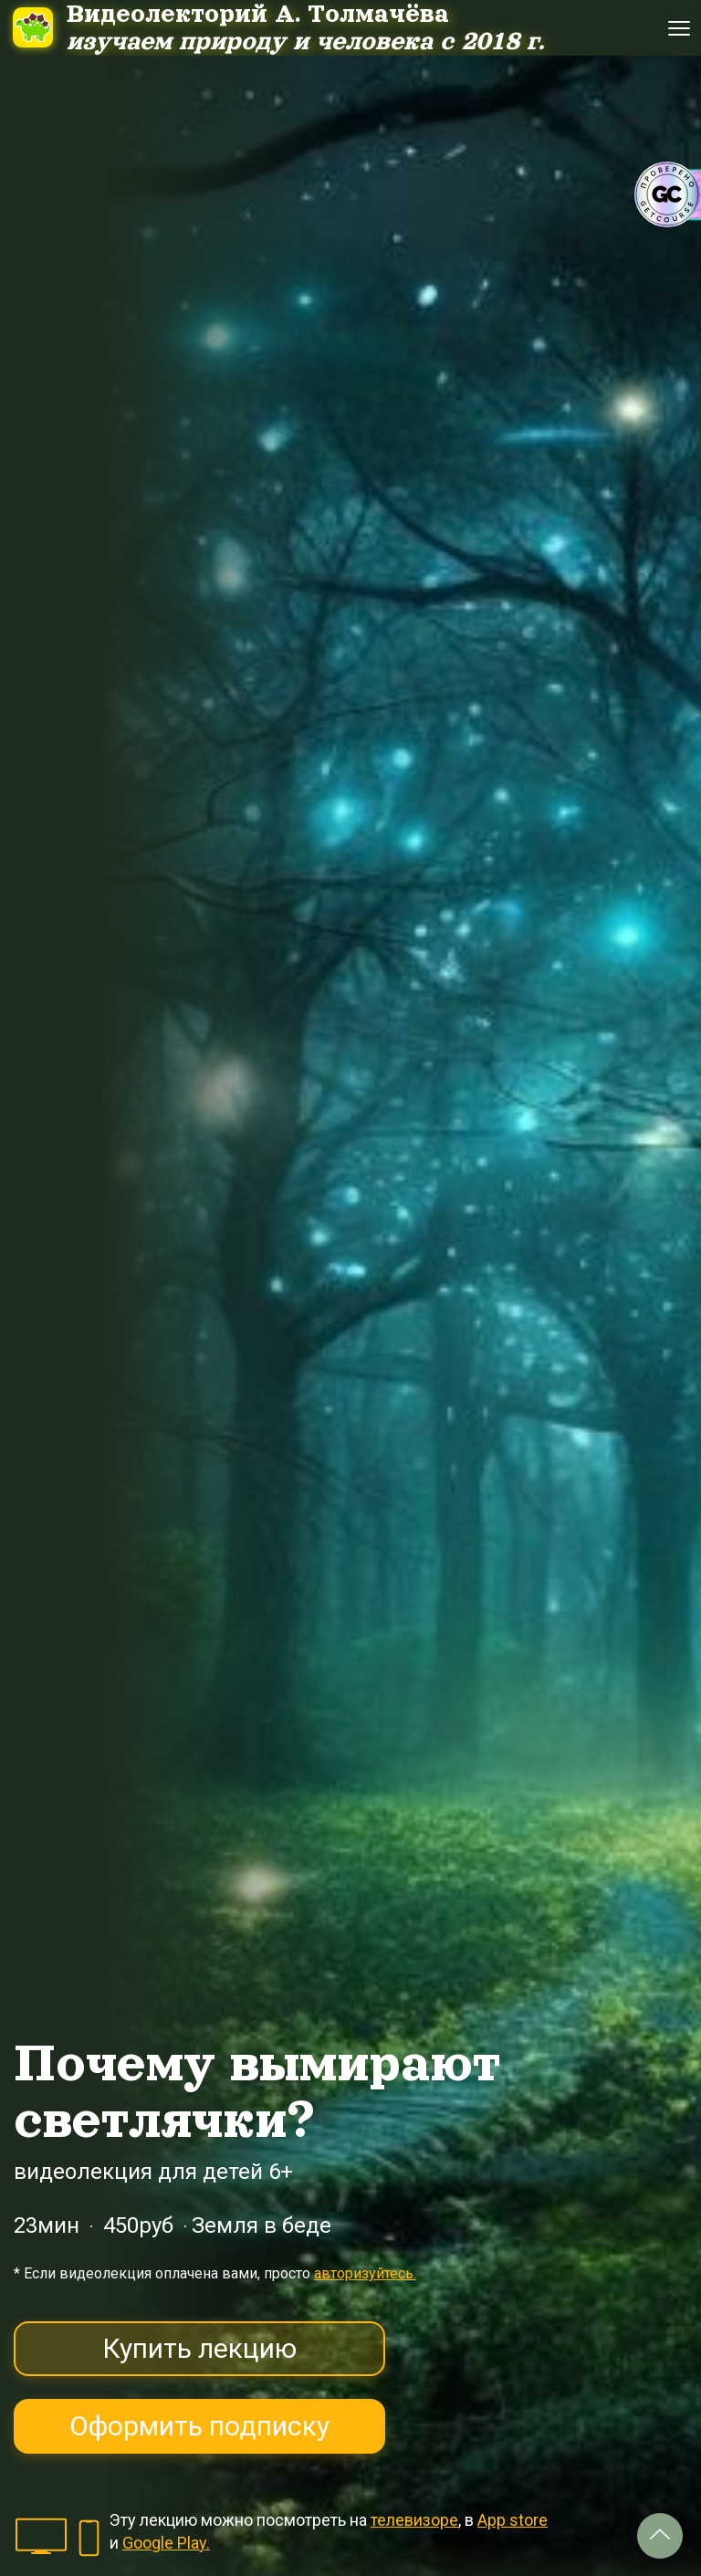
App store (512, 2519)
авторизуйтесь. (365, 2273)
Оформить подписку (199, 2426)
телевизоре (414, 2519)
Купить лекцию (199, 2348)
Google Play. (166, 2542)
